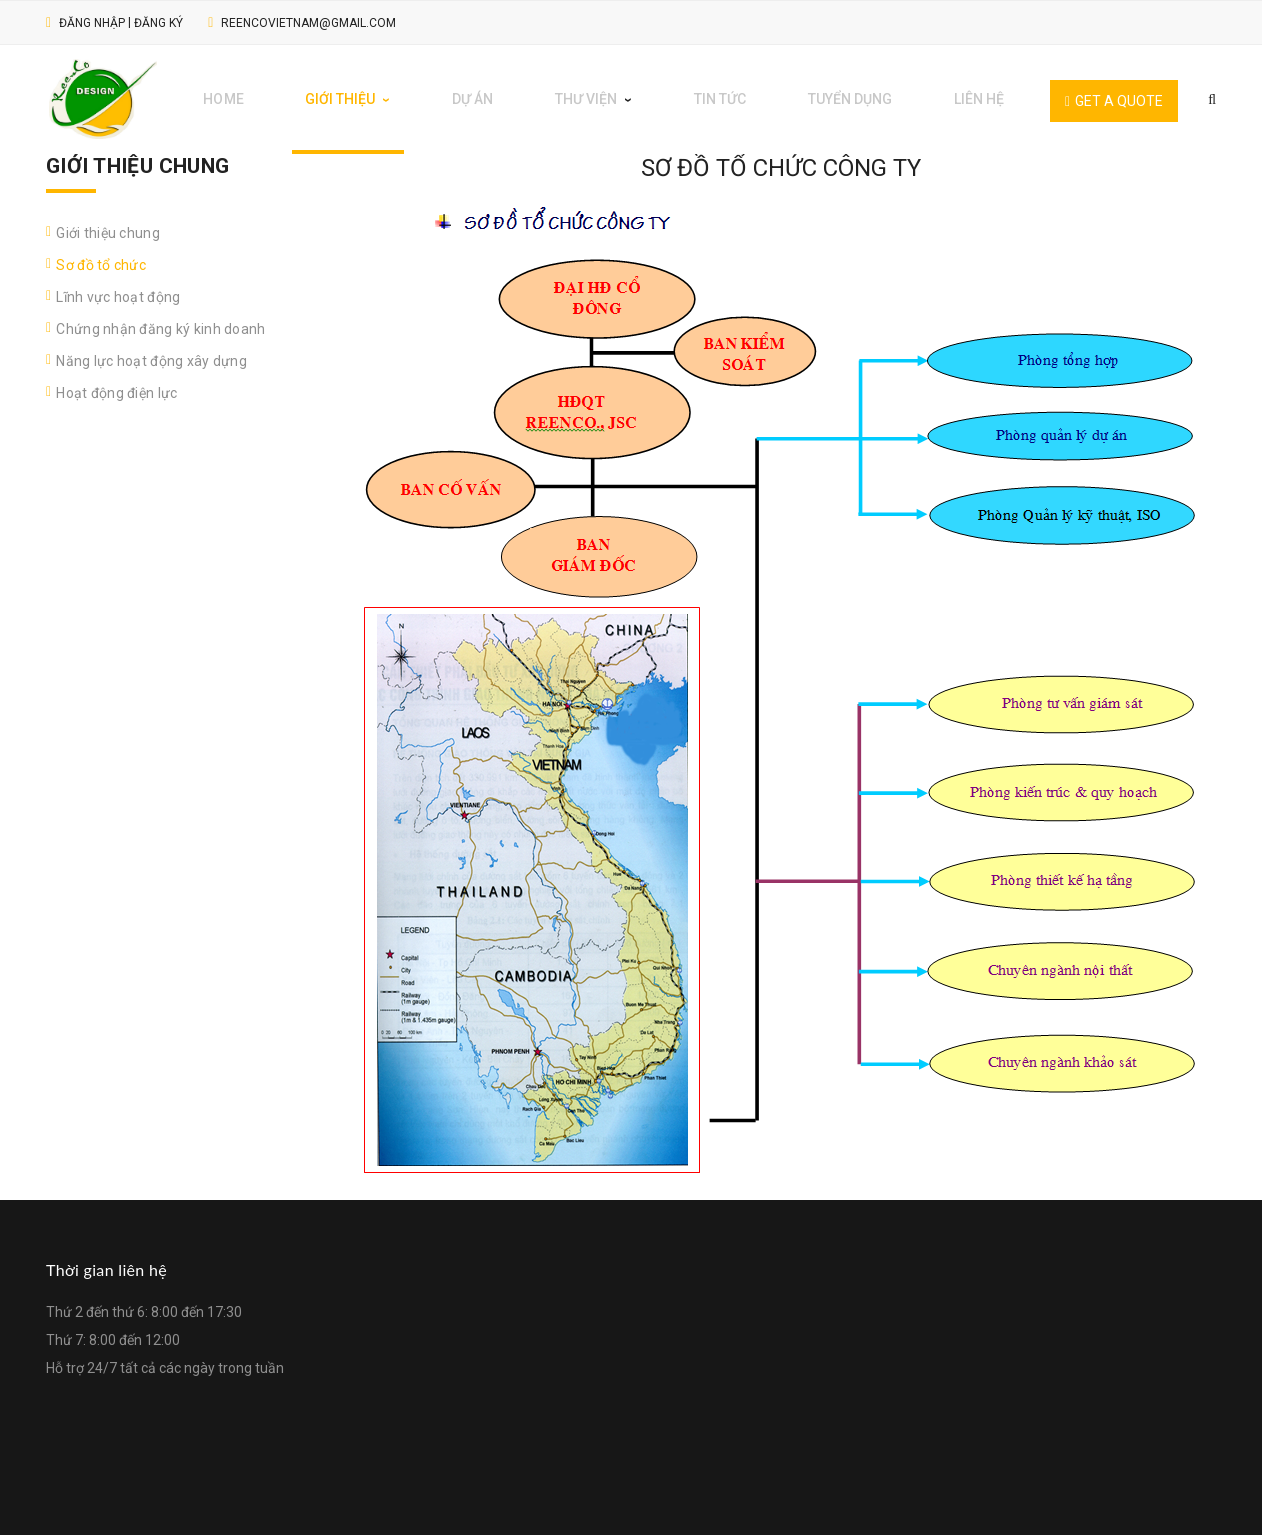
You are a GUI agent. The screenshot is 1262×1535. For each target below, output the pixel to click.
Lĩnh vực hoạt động (118, 288)
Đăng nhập (92, 23)
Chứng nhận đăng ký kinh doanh (160, 320)
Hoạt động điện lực (116, 384)
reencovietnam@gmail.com (308, 23)
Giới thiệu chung (107, 224)
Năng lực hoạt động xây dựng (151, 352)
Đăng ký (158, 23)
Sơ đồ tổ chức (101, 256)
